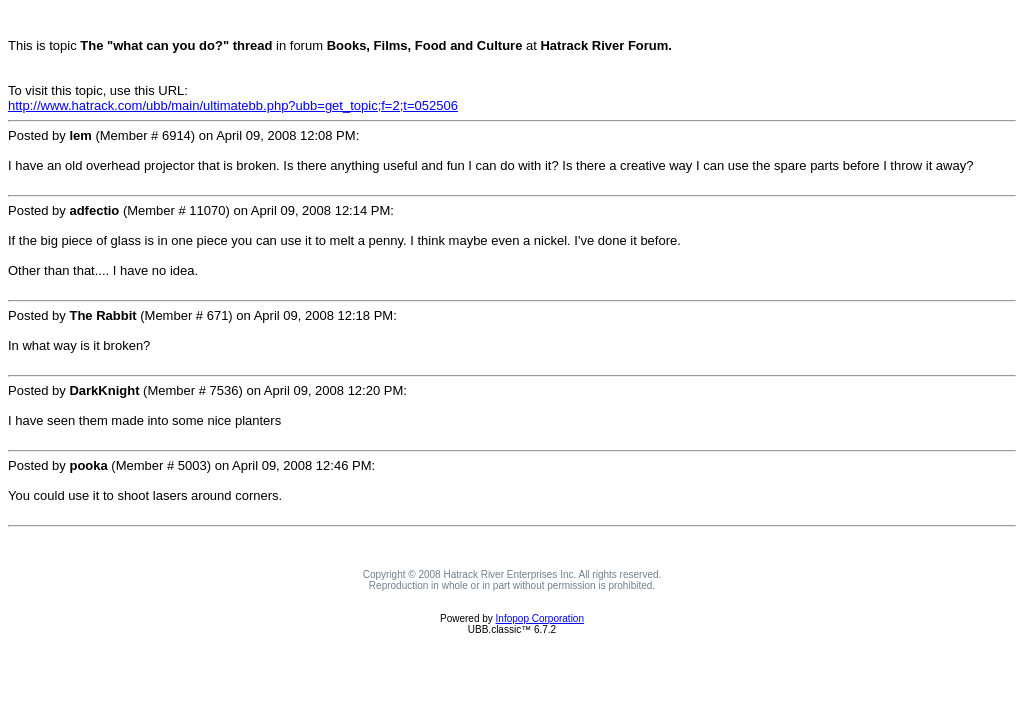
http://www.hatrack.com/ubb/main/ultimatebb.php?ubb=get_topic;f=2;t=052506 (233, 105)
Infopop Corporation (540, 618)
